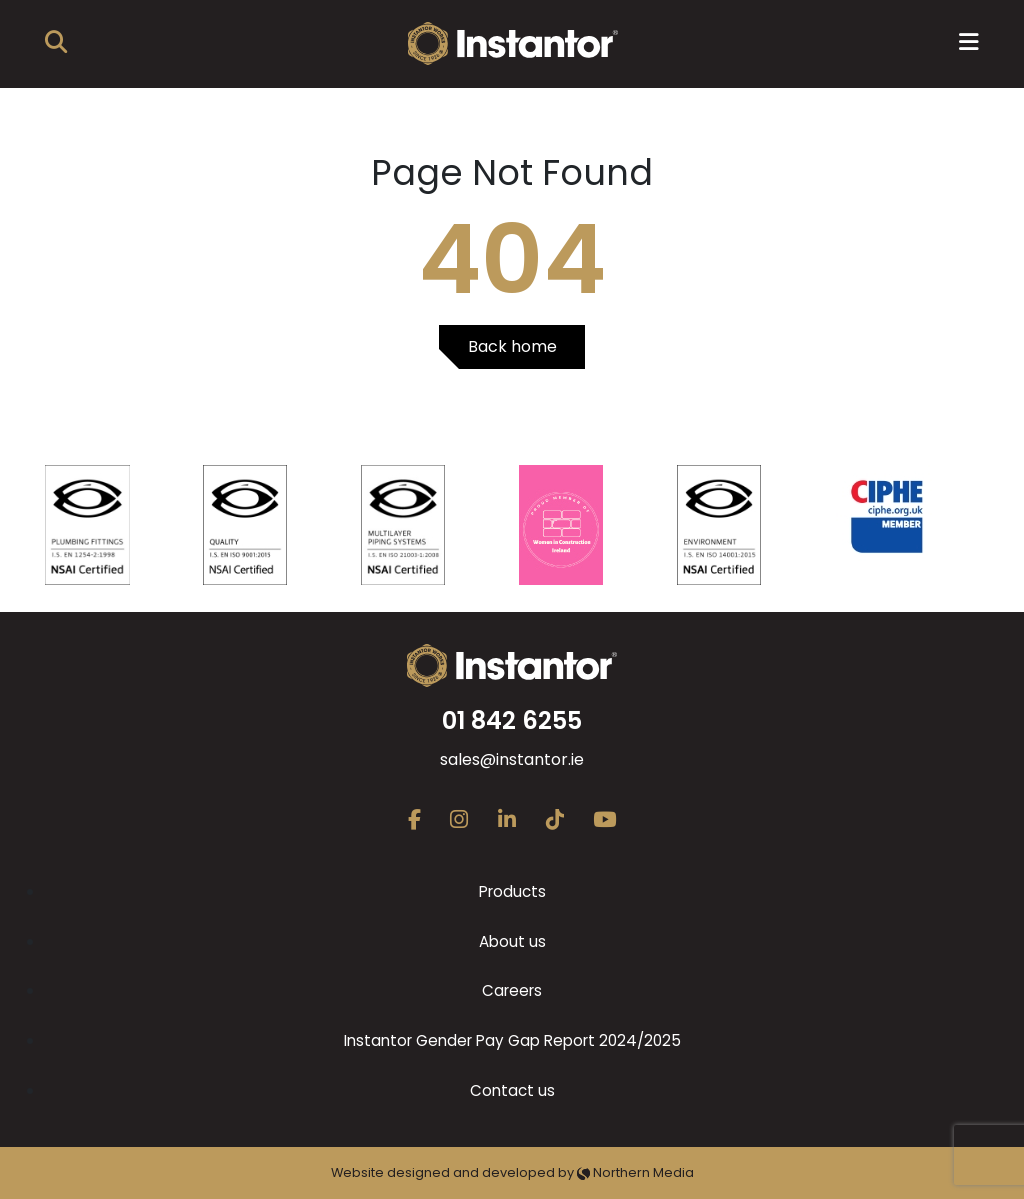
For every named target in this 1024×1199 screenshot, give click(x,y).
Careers (512, 990)
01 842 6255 (512, 720)
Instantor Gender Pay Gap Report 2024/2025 (512, 1040)
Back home (512, 346)
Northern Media (635, 1172)
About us (512, 941)
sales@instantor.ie (512, 759)
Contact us (512, 1090)
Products (512, 891)
